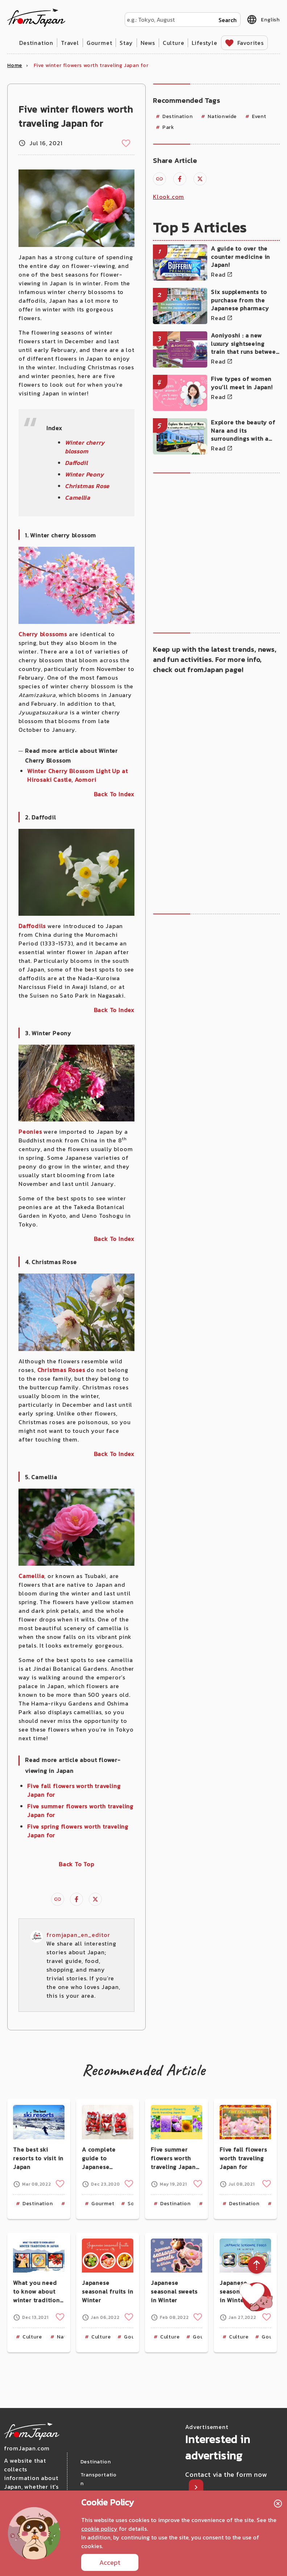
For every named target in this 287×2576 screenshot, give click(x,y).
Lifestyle (204, 42)
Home (14, 65)
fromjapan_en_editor (78, 1934)
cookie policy (99, 2528)
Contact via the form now (226, 2474)
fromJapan (36, 18)
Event (259, 116)
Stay (126, 42)
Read (218, 274)
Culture (173, 42)
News (148, 42)
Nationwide (222, 116)
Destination (36, 42)
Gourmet (99, 42)
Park (168, 127)
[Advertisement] (212, 552)
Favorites (250, 42)
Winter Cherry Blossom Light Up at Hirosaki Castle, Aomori (77, 775)
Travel (70, 42)
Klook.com (168, 196)
